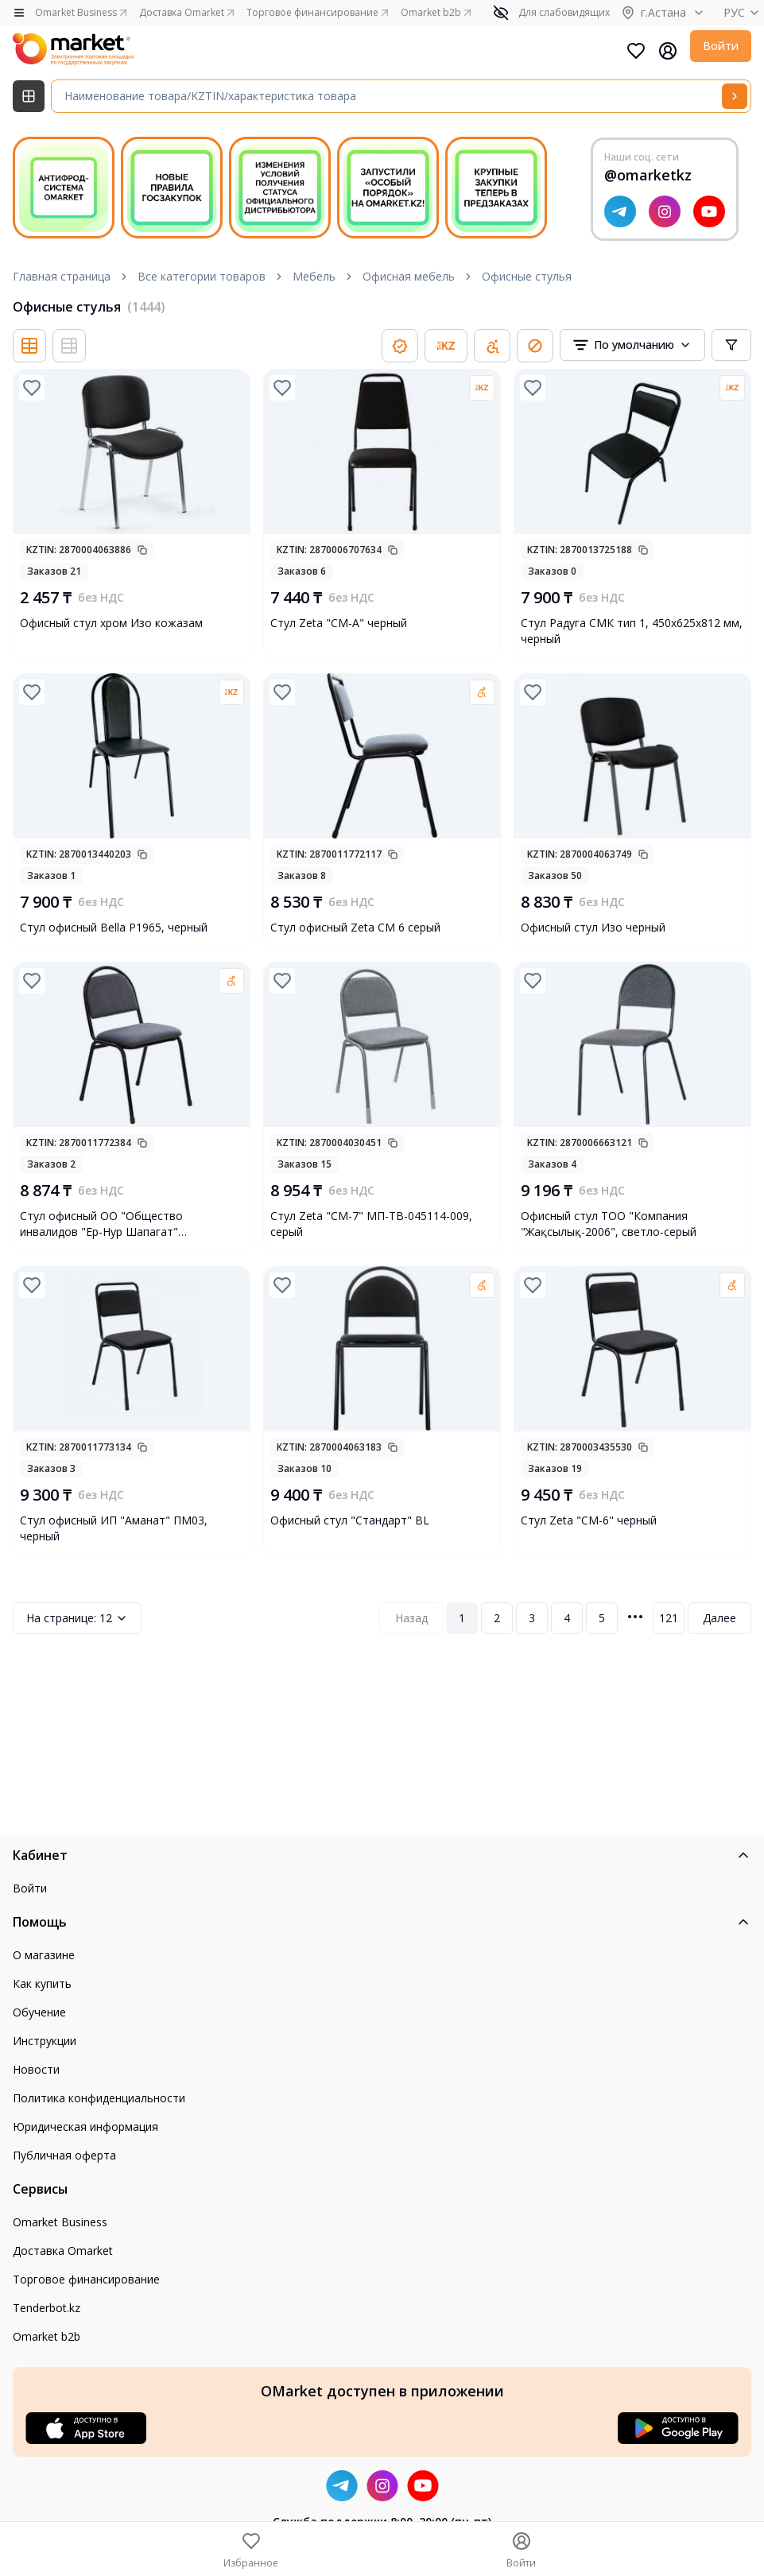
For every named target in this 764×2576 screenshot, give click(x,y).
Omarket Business (60, 2221)
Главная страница (62, 276)
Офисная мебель (409, 276)
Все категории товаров (202, 276)
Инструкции (44, 2040)
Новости (36, 2069)
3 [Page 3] (532, 1617)
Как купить (42, 1983)
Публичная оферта (64, 2155)
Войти (721, 45)
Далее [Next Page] (719, 1617)
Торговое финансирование (86, 2279)
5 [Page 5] (602, 1617)
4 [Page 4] (567, 1617)
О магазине (44, 1954)
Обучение (39, 2012)
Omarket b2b (46, 2336)
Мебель (314, 276)
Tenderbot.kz (46, 2307)
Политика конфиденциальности (99, 2097)
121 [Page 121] (668, 1617)
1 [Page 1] (462, 1617)
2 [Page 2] (497, 1617)
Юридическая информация (85, 2126)
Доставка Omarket (63, 2250)
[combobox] (632, 345)
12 (77, 1618)
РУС (743, 12)
